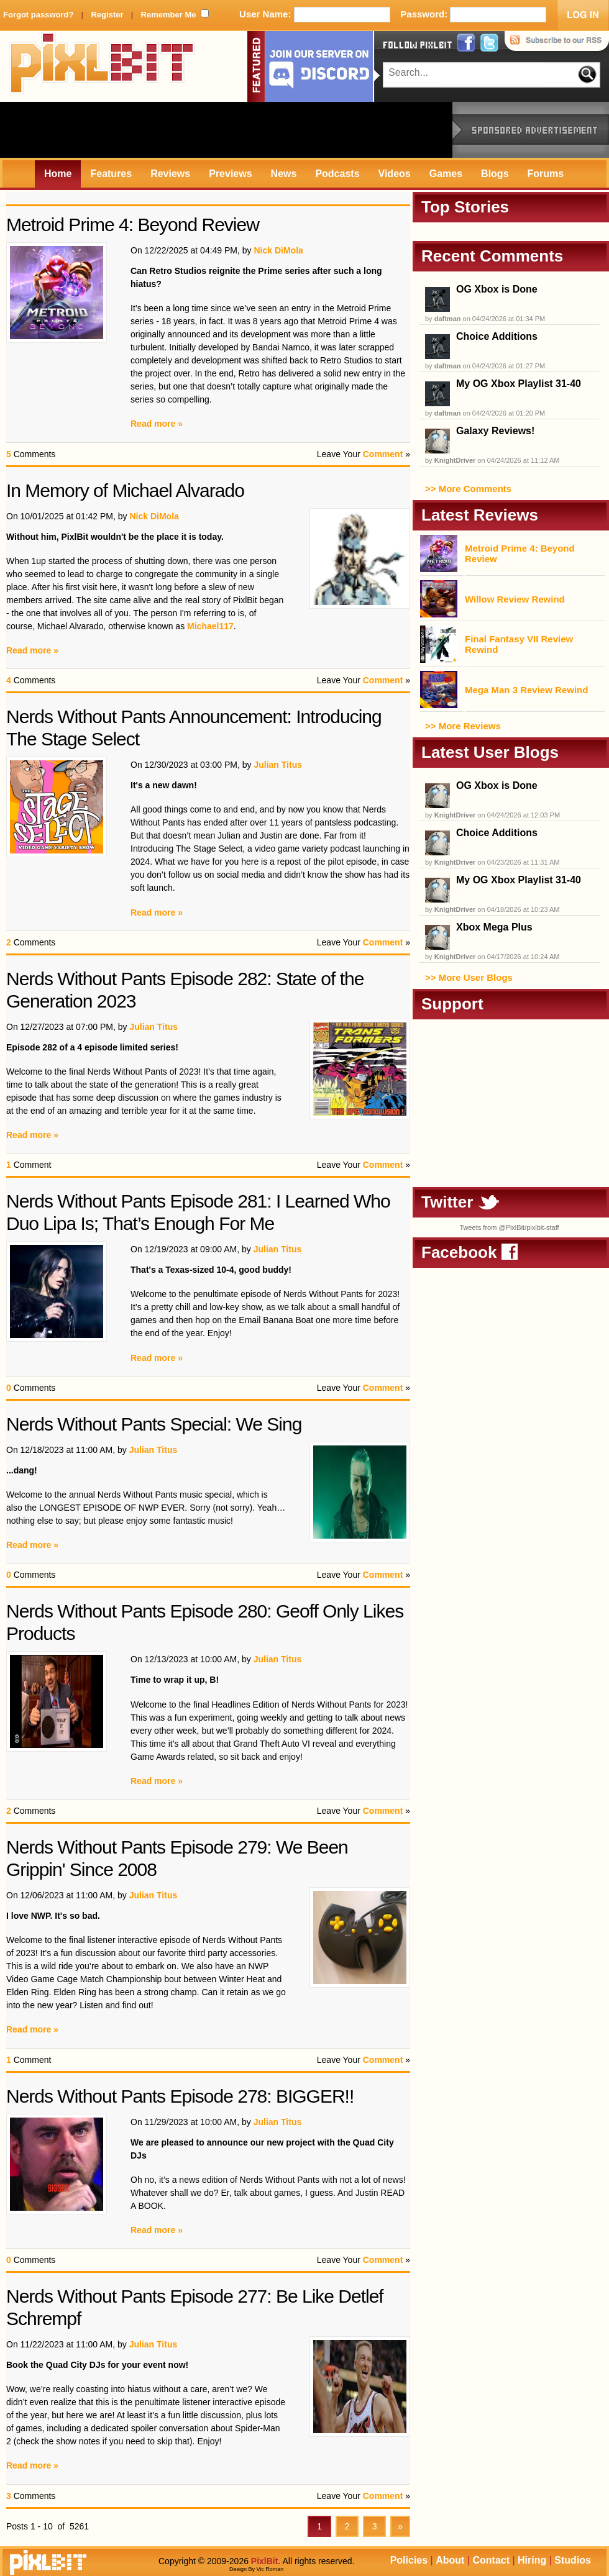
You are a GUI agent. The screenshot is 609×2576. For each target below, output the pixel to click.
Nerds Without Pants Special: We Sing (153, 1424)
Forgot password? (38, 14)
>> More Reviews (463, 726)
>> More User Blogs (469, 977)
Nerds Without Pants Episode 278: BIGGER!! (180, 2096)
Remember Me (168, 14)
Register (107, 14)
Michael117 (210, 626)
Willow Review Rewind (515, 599)
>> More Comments (468, 488)
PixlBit (102, 66)
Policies (409, 2560)
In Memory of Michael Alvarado (125, 490)
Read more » (156, 424)
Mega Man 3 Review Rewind (526, 690)
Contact (491, 2560)
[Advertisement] (226, 130)
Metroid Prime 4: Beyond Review (132, 224)
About (450, 2560)
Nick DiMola (278, 250)
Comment (383, 454)
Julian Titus (278, 765)
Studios (572, 2560)
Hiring (532, 2560)
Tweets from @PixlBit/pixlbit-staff (509, 1227)
